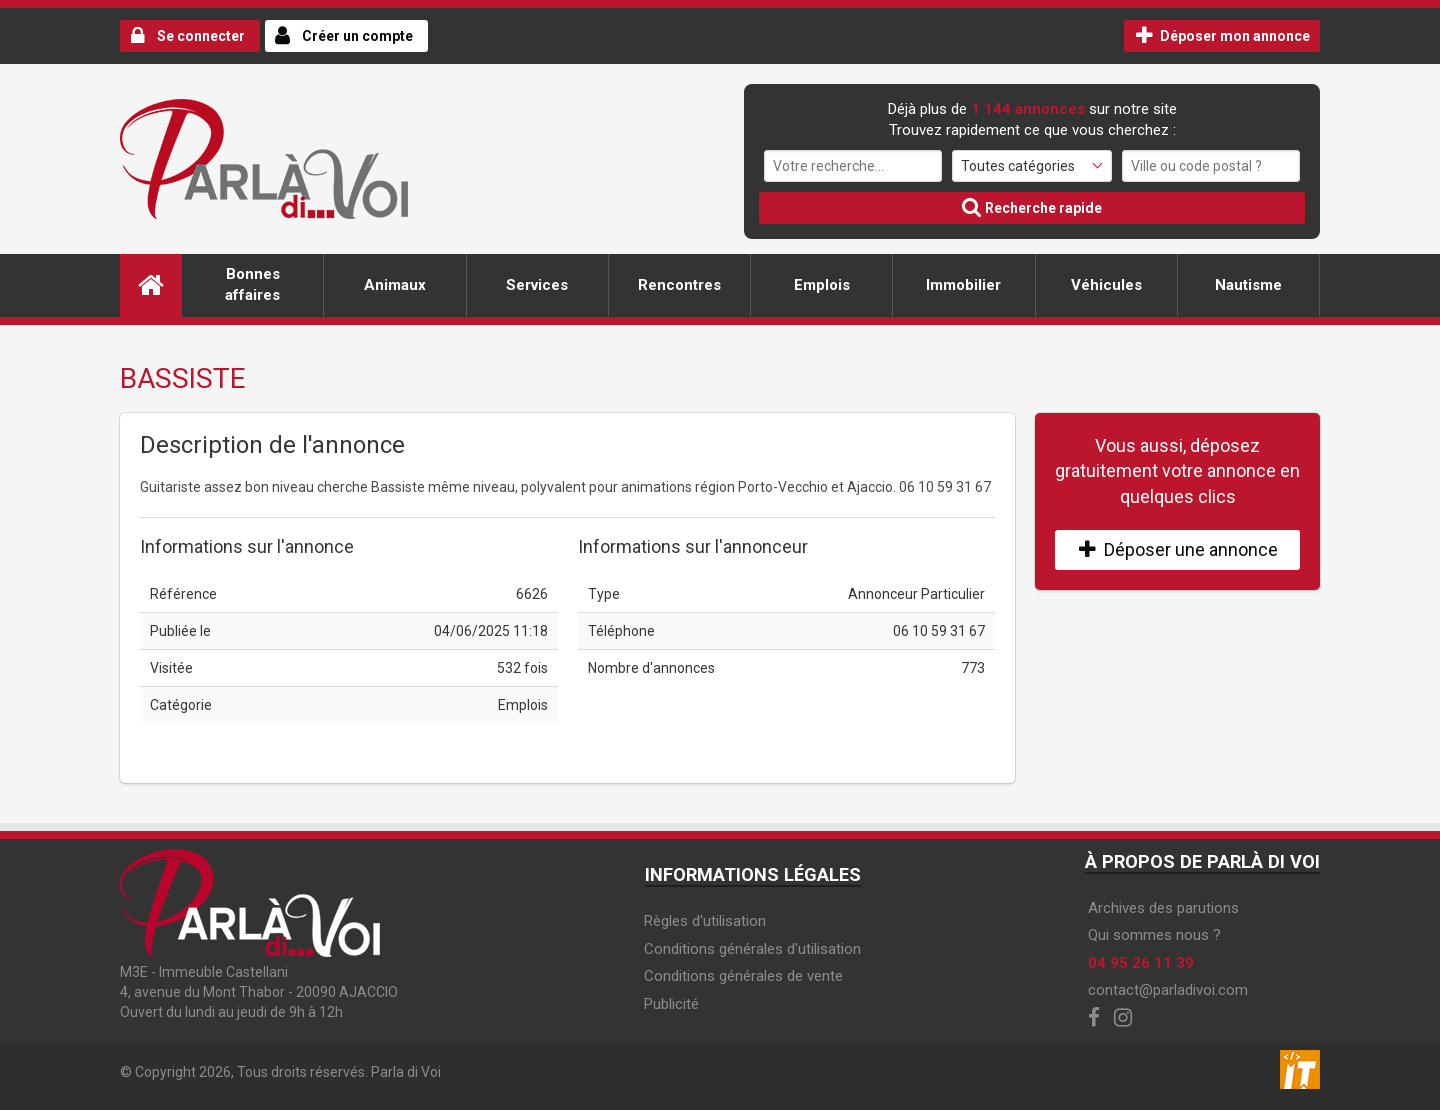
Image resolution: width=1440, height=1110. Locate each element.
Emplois (822, 285)
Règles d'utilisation (705, 921)
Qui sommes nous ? (1154, 935)
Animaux (395, 285)
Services (537, 285)
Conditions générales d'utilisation (752, 949)
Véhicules (1106, 285)
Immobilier (963, 285)
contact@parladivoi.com (1168, 990)
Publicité (671, 1004)
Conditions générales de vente (743, 976)
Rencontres (679, 285)
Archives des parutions (1163, 908)
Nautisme (1248, 285)
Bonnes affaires (252, 284)
